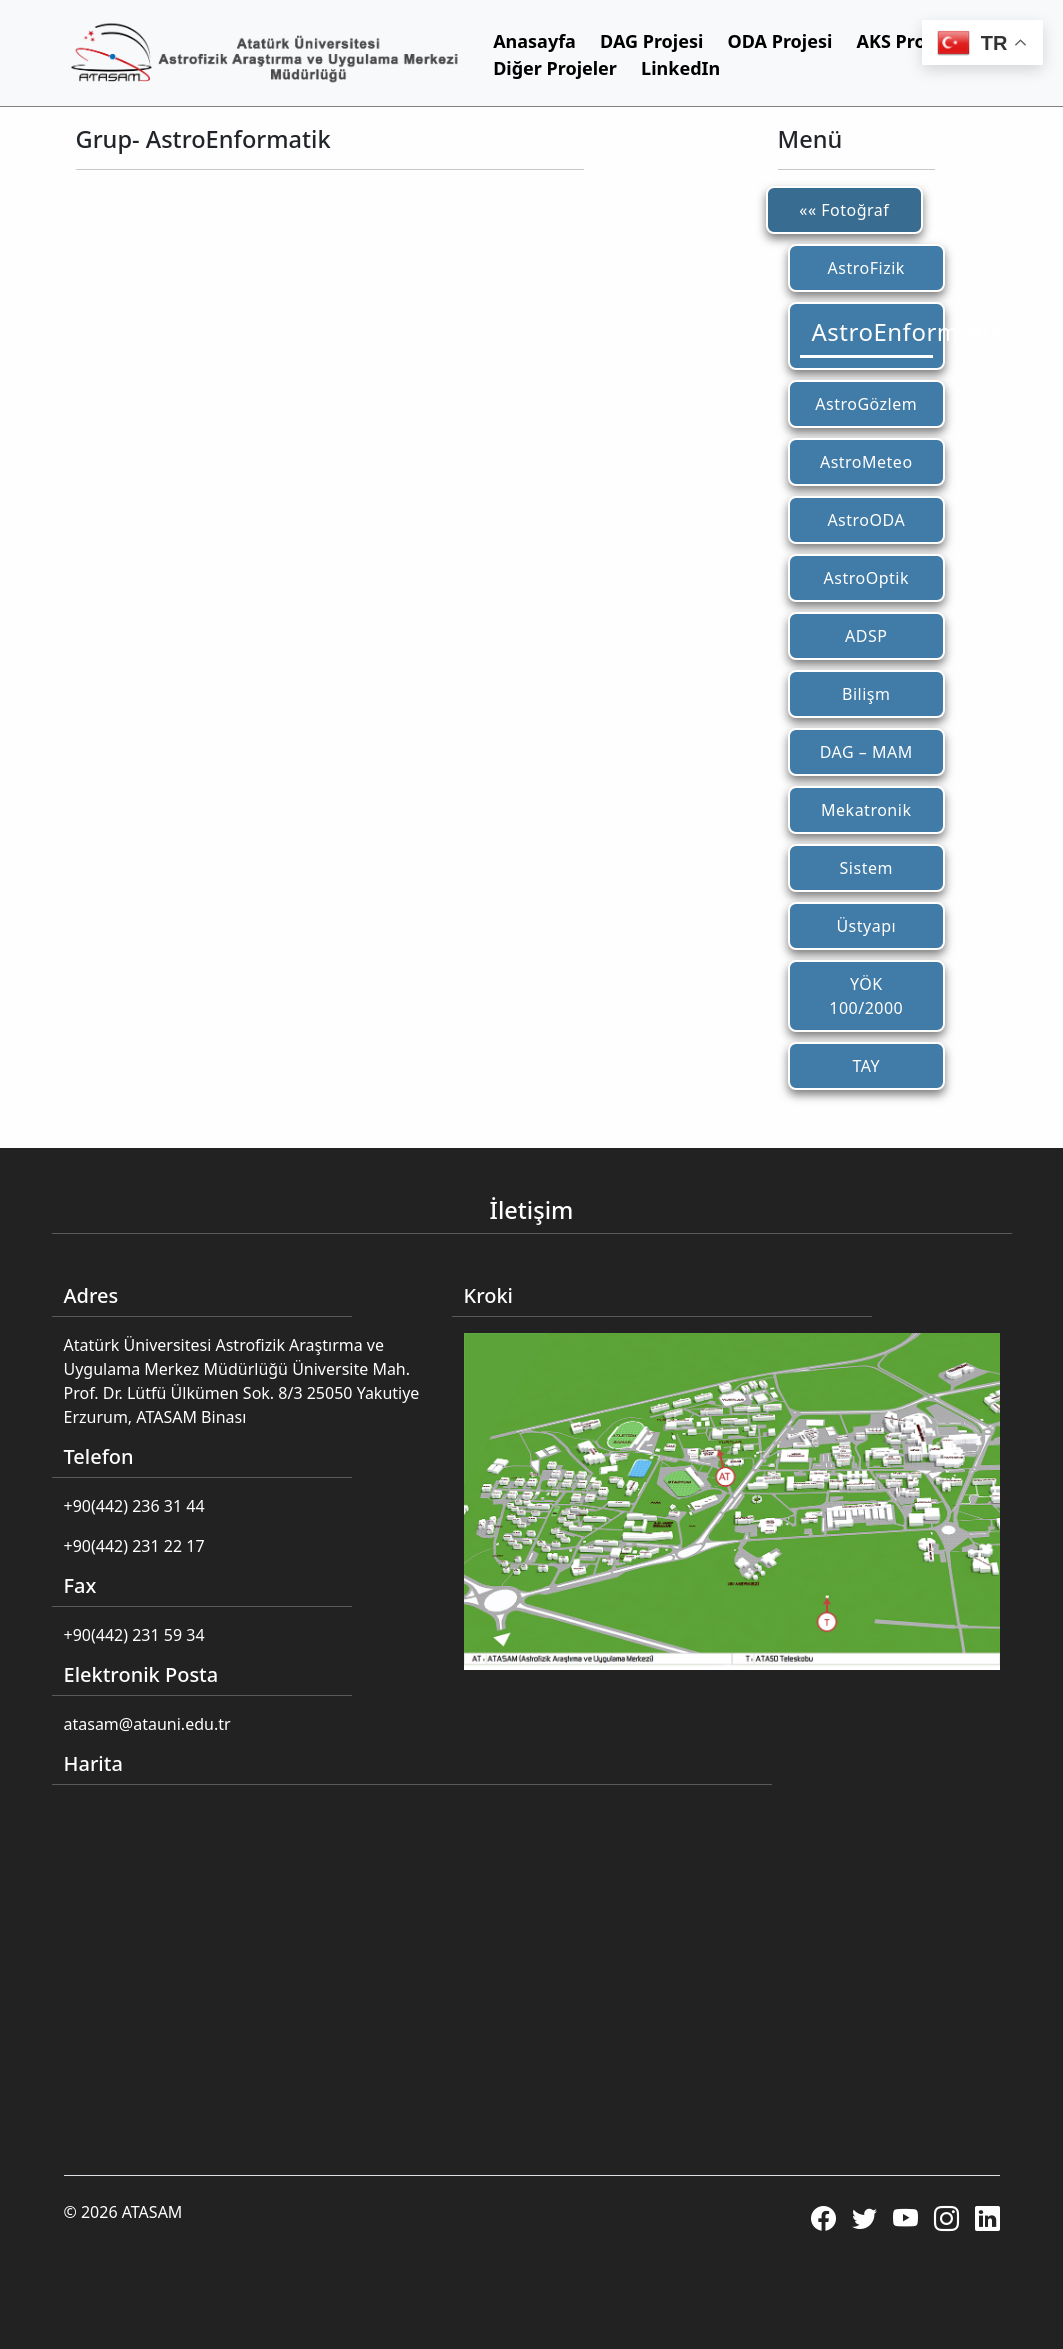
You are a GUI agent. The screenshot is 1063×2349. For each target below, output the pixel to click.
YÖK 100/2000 (866, 996)
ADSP (866, 636)
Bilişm (866, 694)
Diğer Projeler (555, 68)
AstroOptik (866, 578)
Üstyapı (866, 926)
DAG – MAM (866, 752)
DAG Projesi (651, 41)
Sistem (866, 868)
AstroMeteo (866, 462)
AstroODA (866, 520)
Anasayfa (534, 41)
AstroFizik (866, 268)
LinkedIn (680, 68)
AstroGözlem (866, 404)
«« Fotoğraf (844, 210)
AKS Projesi (907, 41)
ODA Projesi (780, 41)
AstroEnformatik (873, 331)
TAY (866, 1066)
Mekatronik (866, 810)
